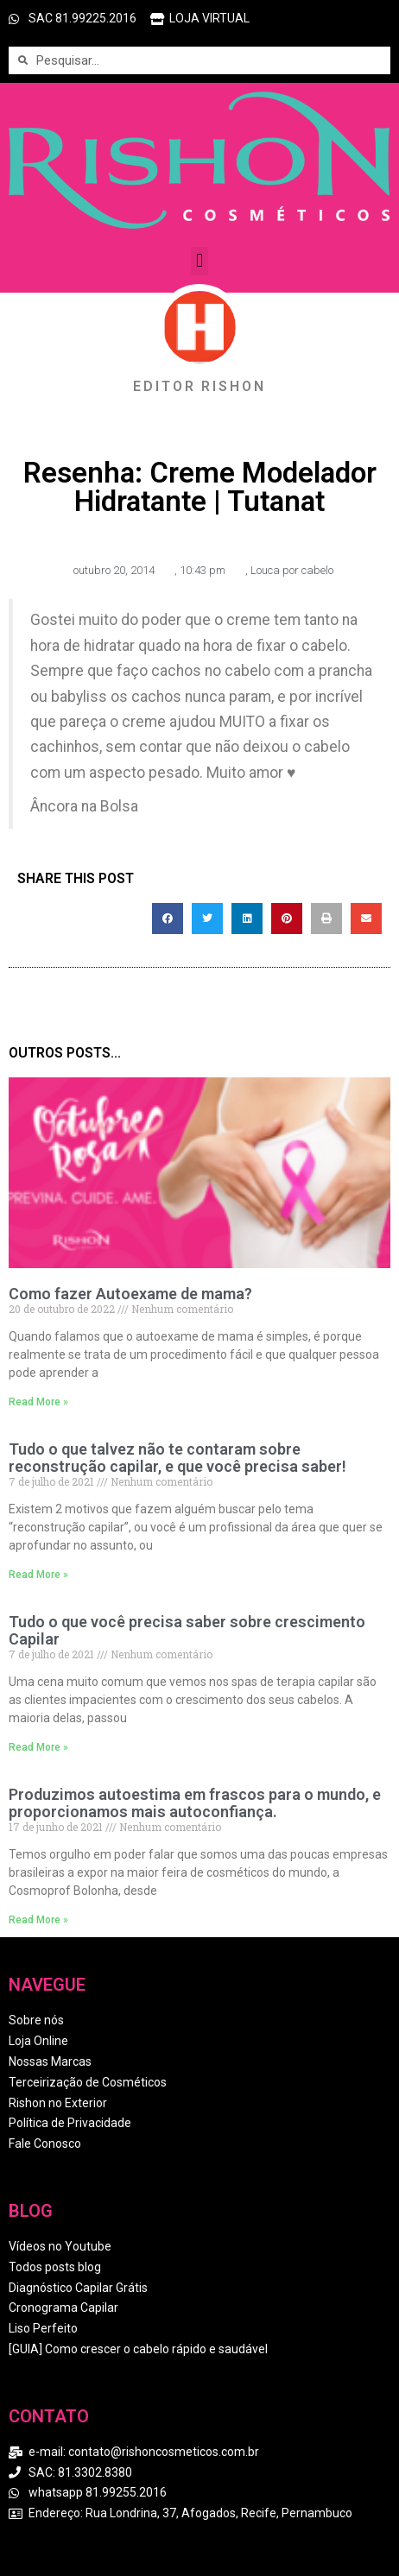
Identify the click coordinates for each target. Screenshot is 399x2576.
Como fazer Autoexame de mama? (130, 1294)
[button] (199, 261)
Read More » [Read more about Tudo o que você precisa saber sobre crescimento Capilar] (38, 1747)
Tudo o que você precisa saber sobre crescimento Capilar (187, 1630)
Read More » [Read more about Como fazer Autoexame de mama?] (38, 1402)
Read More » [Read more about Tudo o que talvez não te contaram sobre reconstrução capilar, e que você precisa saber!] (38, 1575)
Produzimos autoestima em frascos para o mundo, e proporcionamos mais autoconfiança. (195, 1803)
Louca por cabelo (291, 570)
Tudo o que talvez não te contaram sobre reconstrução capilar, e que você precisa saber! (177, 1457)
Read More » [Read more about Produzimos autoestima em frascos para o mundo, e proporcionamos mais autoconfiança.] (38, 1920)
